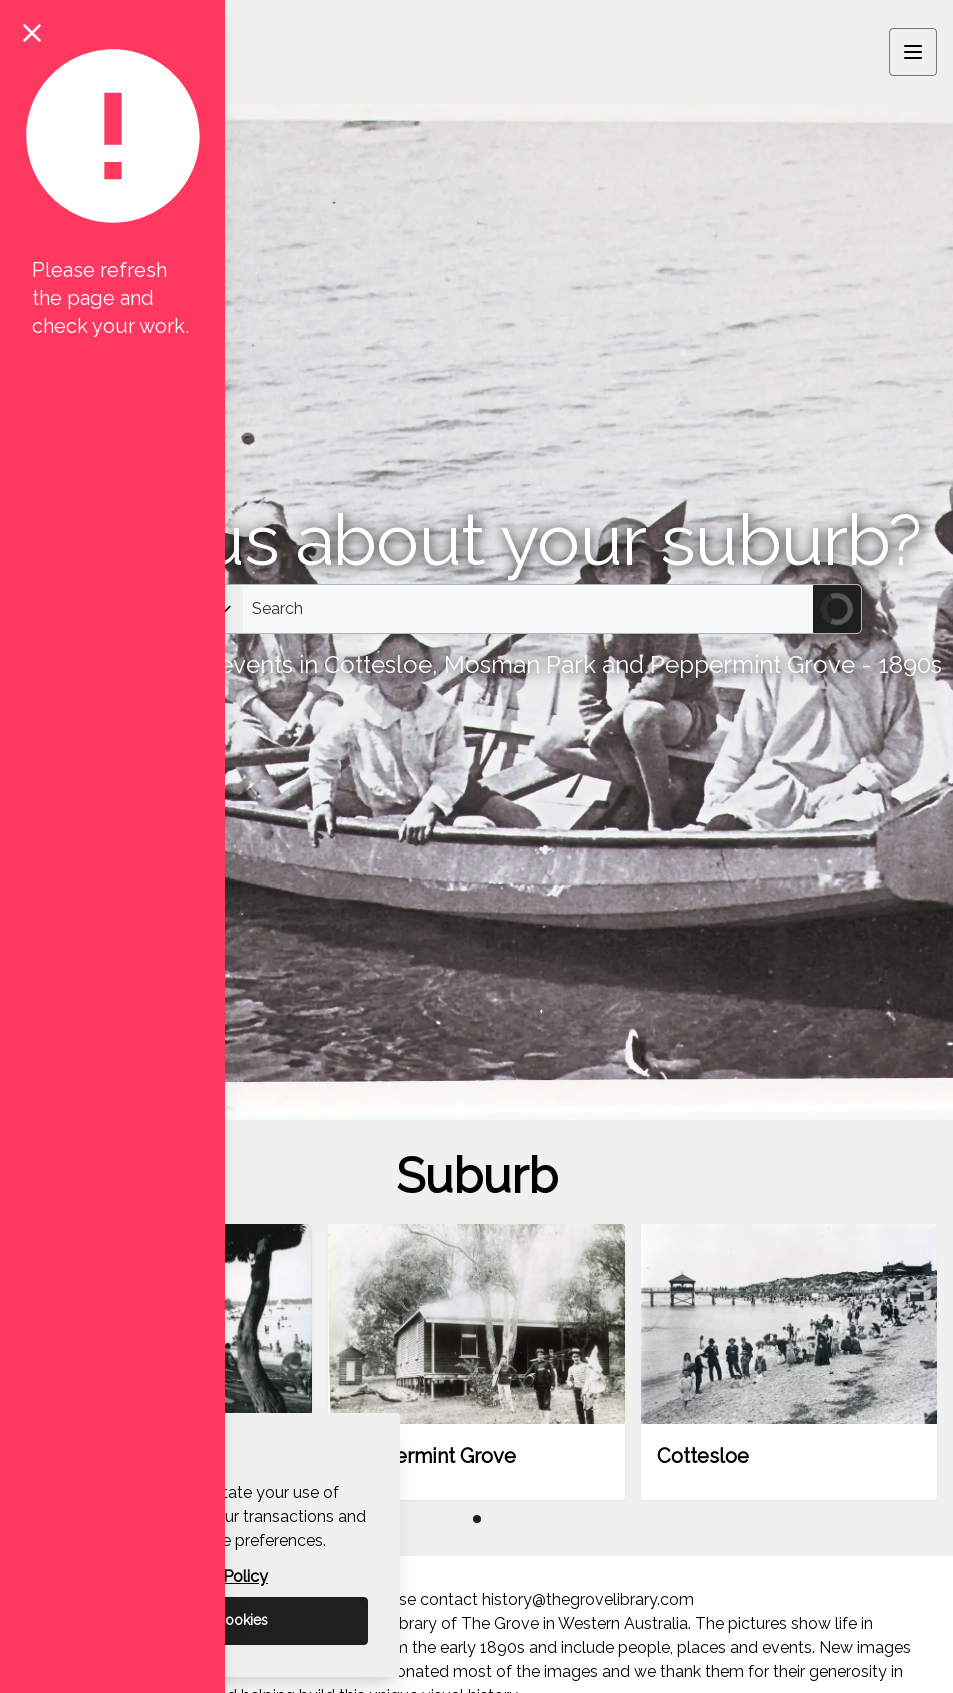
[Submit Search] (837, 609)
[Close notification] (32, 32)
